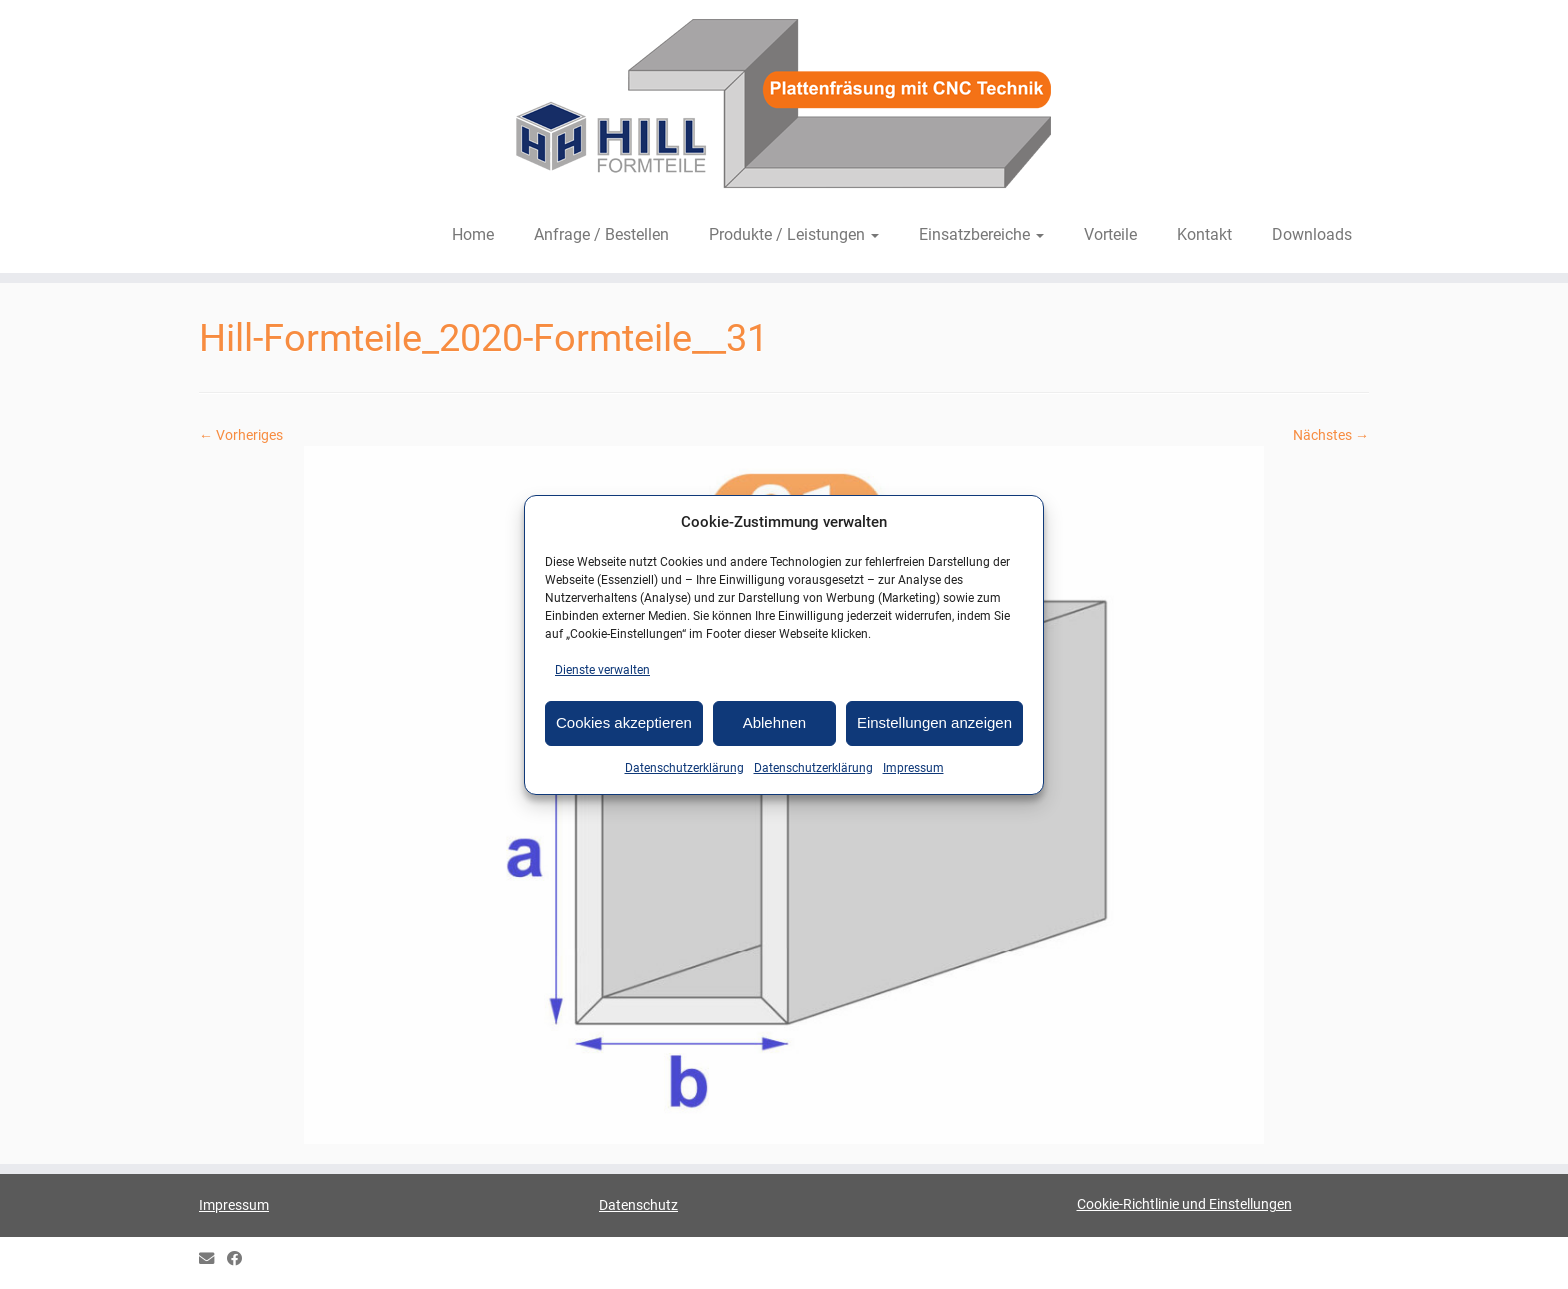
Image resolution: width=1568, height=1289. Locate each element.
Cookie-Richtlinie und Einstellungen (1184, 1204)
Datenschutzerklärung (684, 768)
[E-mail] (213, 1259)
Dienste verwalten (602, 670)
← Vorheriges (241, 435)
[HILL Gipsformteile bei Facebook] (241, 1259)
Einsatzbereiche (981, 234)
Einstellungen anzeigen (934, 722)
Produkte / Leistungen (794, 234)
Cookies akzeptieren (624, 722)
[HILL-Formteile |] (784, 107)
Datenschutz (638, 1205)
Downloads (1312, 234)
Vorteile (1110, 234)
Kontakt (1204, 234)
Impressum (913, 768)
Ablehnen (774, 722)
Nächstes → (1331, 435)
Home (473, 234)
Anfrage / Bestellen (601, 234)
